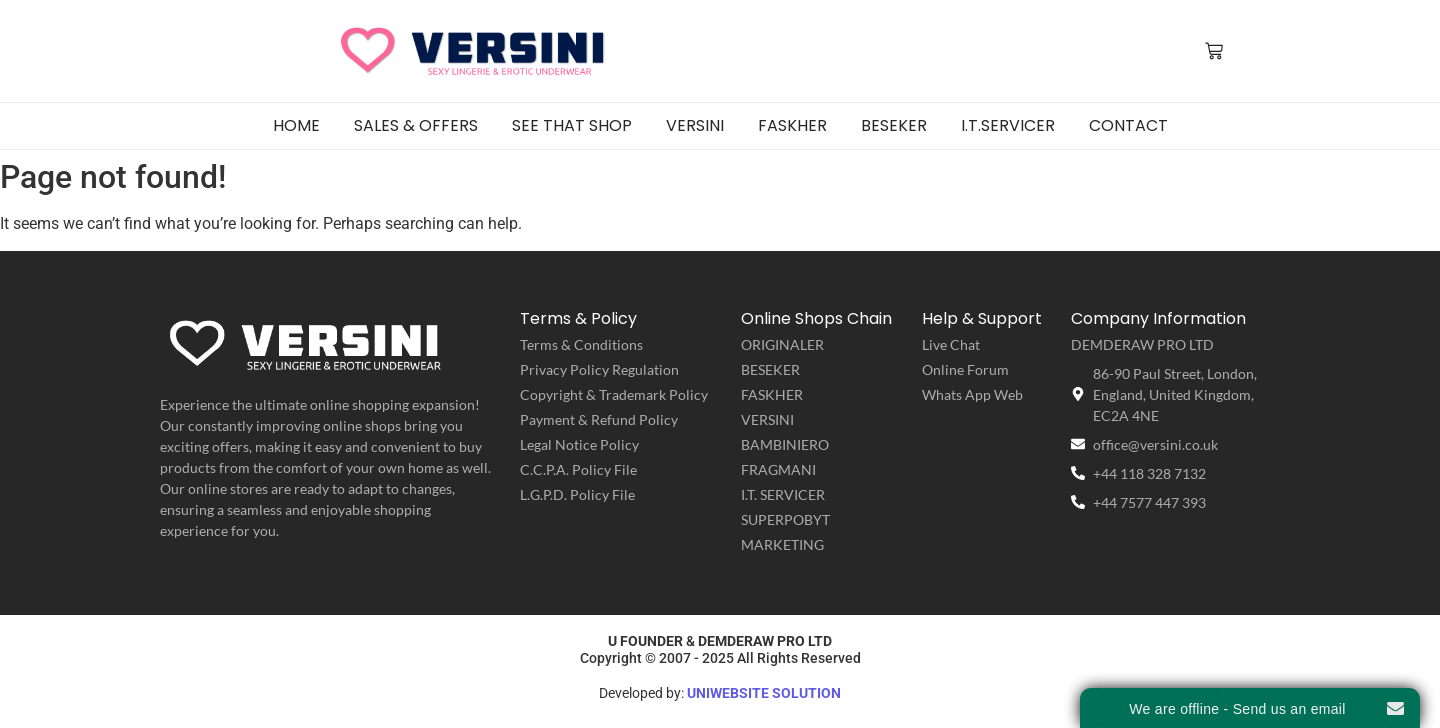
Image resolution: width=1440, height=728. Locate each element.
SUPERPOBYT (785, 519)
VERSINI (767, 419)
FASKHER (772, 394)
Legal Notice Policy (579, 444)
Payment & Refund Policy (599, 419)
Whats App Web (972, 394)
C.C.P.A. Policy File (578, 469)
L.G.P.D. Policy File (577, 494)
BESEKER (770, 369)
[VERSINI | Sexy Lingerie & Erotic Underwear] (474, 50)
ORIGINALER (782, 344)
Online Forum (965, 369)
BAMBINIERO (785, 444)
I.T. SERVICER (783, 494)
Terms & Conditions (581, 344)
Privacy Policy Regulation (599, 369)
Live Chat (951, 344)
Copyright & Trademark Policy (614, 394)
